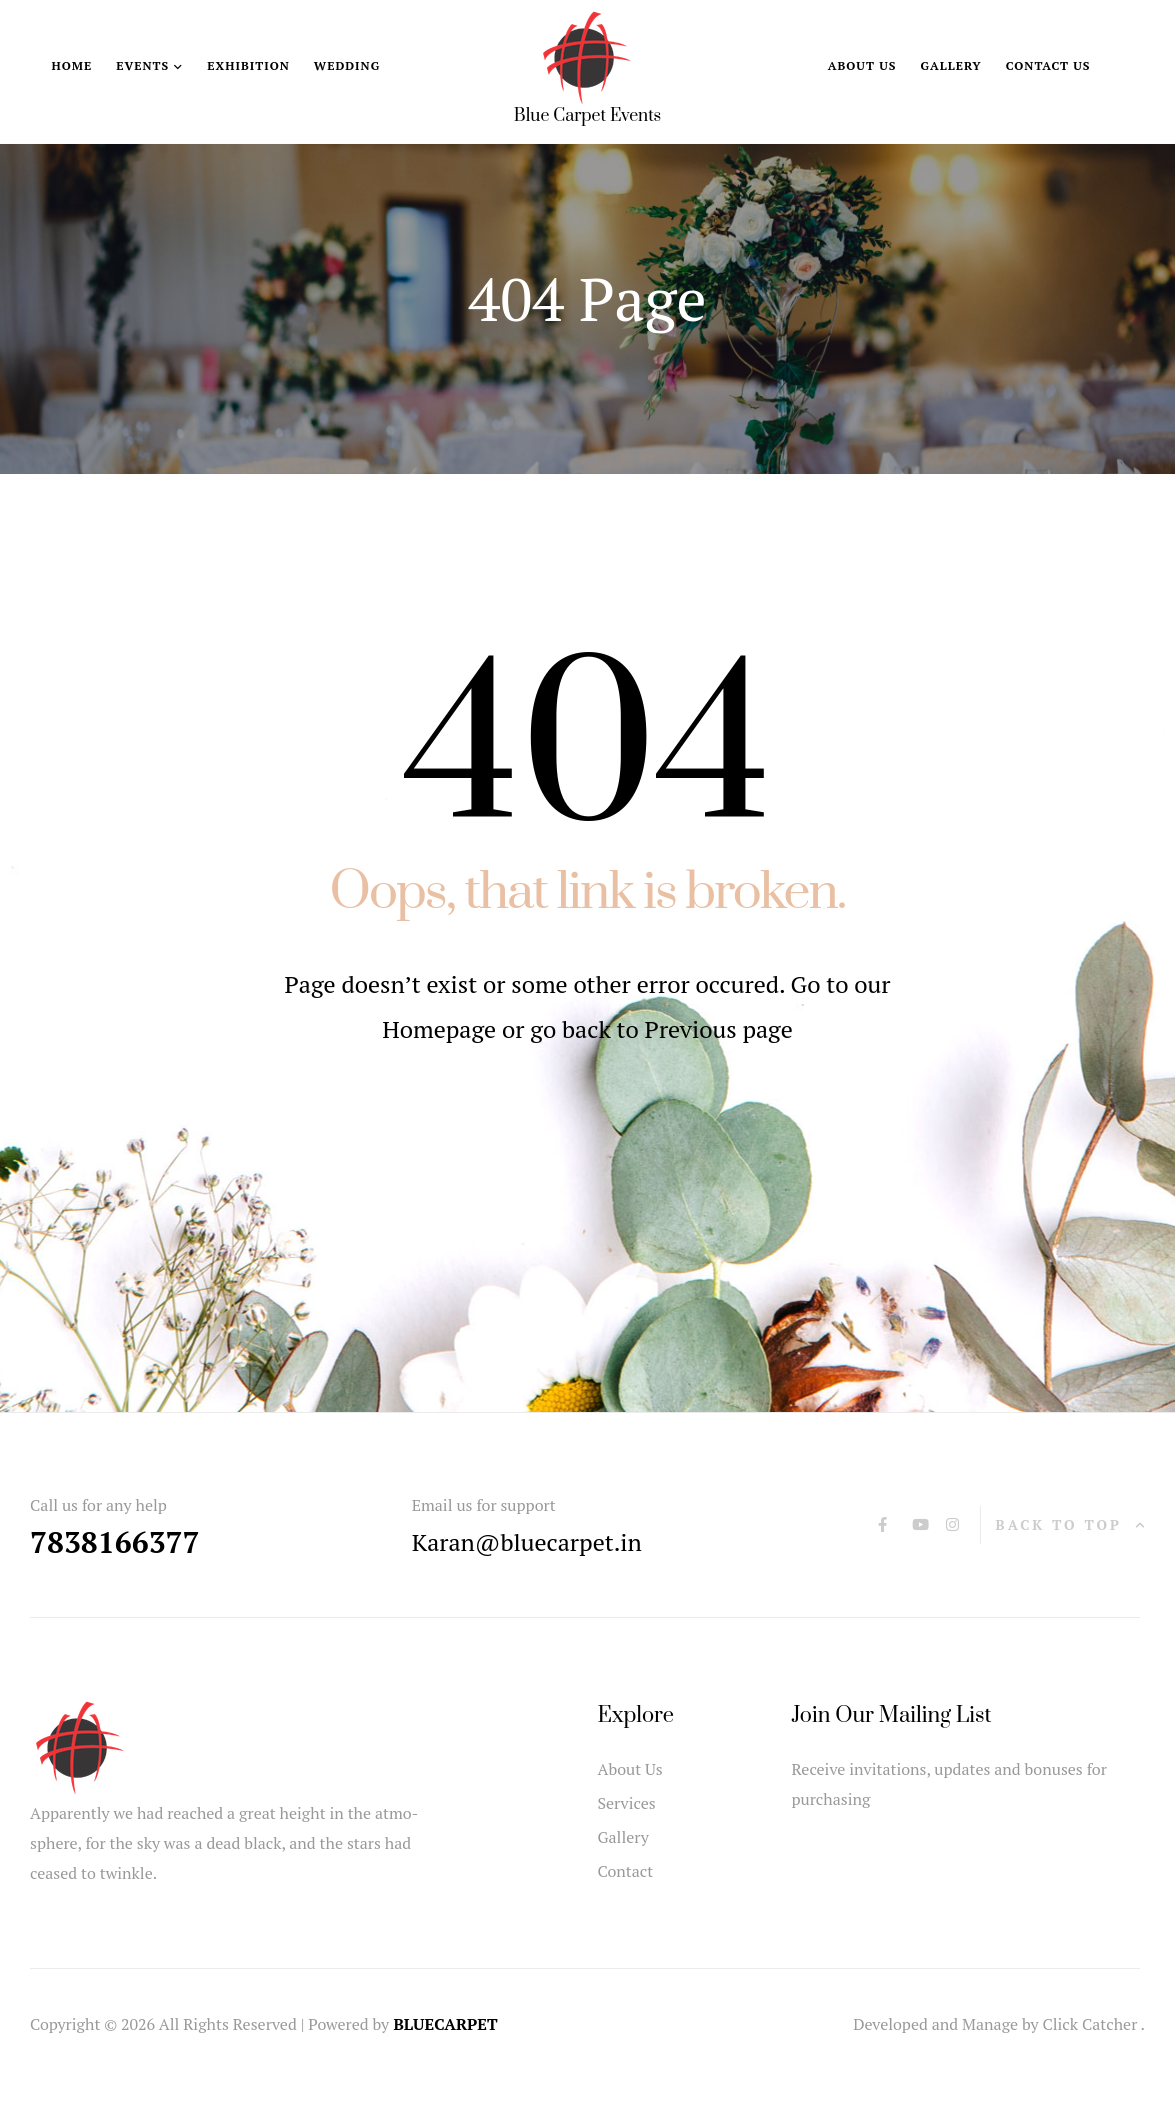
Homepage (442, 1029)
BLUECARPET (445, 2024)
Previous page (719, 1029)
